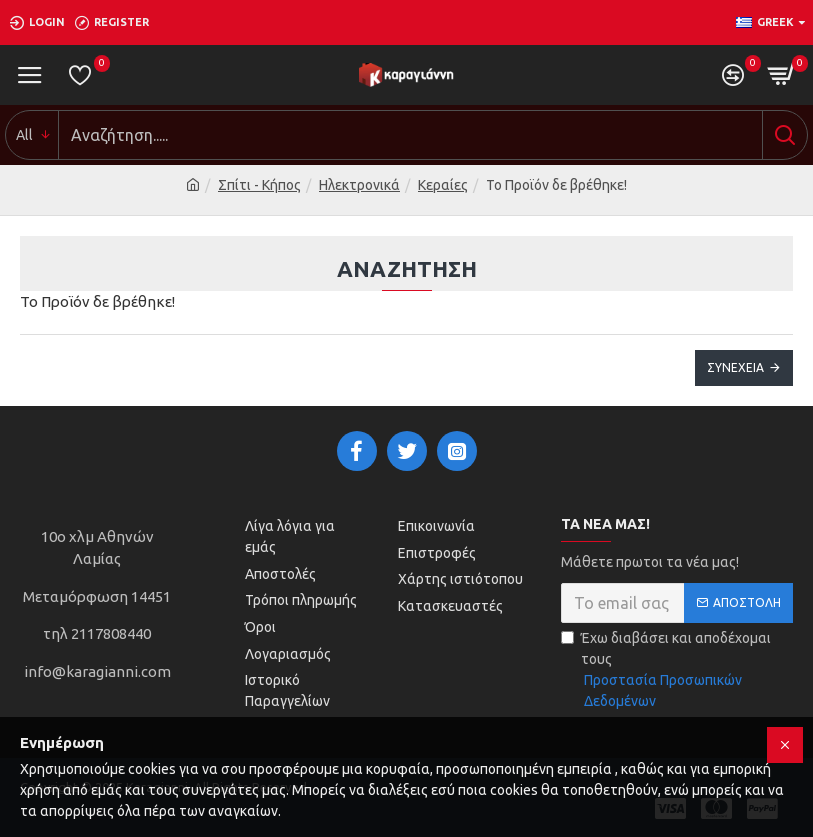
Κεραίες (443, 185)
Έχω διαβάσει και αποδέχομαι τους (677, 671)
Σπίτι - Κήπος (259, 185)
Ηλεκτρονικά (359, 185)
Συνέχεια (735, 367)
